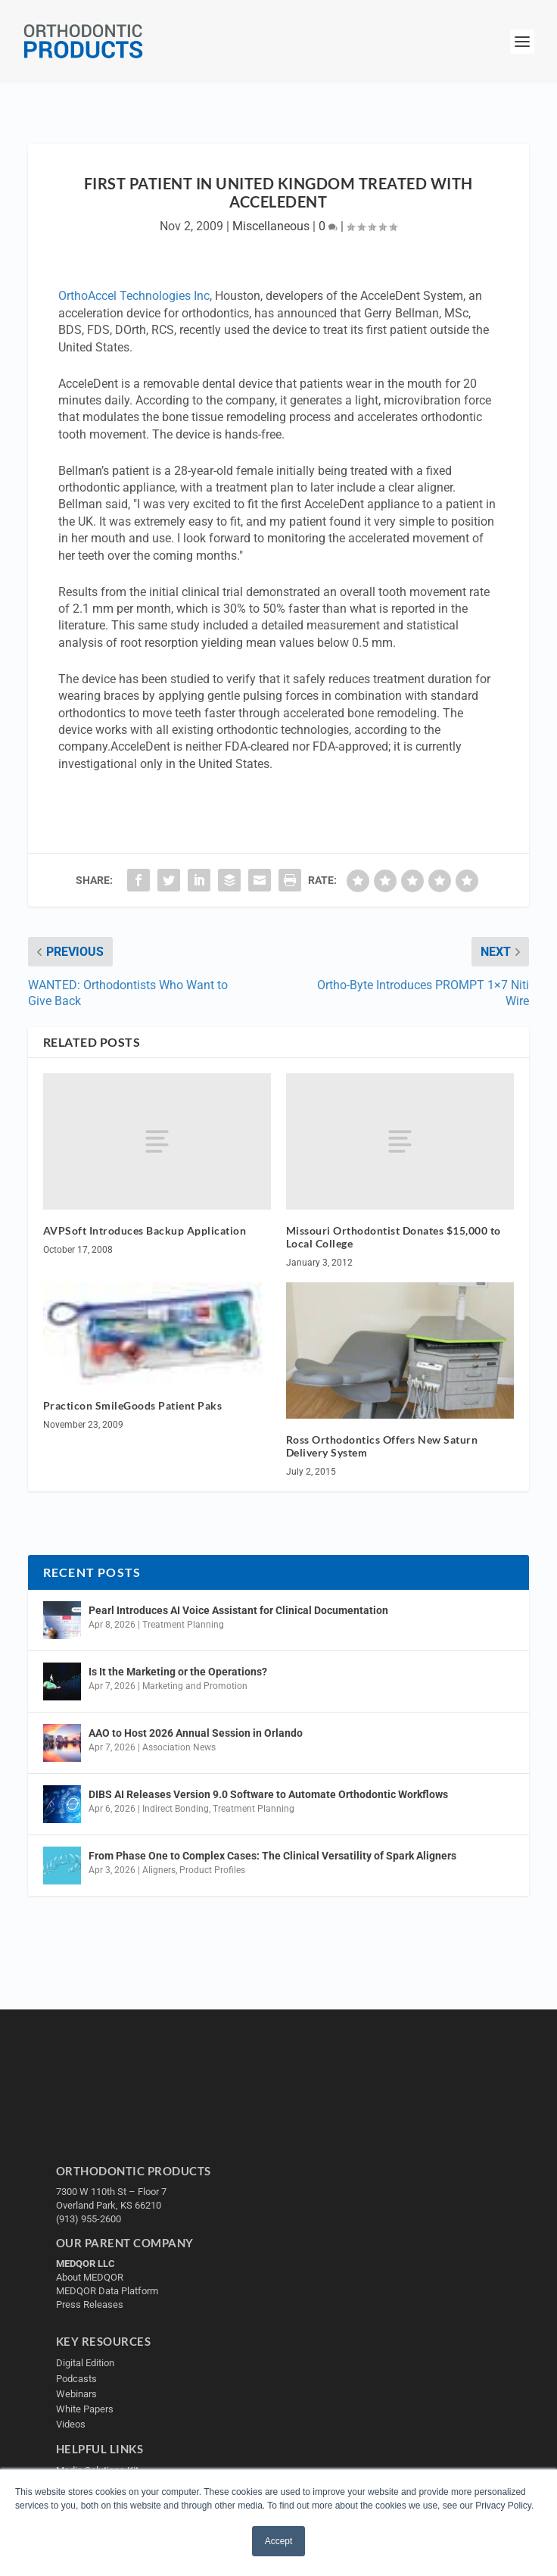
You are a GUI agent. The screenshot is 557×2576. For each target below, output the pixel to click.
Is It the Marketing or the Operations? (178, 1672)
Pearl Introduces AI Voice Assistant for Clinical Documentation (238, 1610)
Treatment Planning (183, 1624)
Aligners (159, 1870)
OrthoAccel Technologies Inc (134, 296)
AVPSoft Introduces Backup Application (145, 1230)
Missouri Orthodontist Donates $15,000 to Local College (393, 1237)
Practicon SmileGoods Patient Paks (132, 1405)
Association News (179, 1747)
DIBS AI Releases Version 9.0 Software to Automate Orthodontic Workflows (268, 1794)
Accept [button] (279, 2541)
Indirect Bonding (175, 1808)
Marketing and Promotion (194, 1686)
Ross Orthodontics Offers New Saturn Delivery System (382, 1446)
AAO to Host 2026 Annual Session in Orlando (196, 1733)
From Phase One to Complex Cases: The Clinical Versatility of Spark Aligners (272, 1856)
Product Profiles (212, 1870)
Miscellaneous (271, 226)
